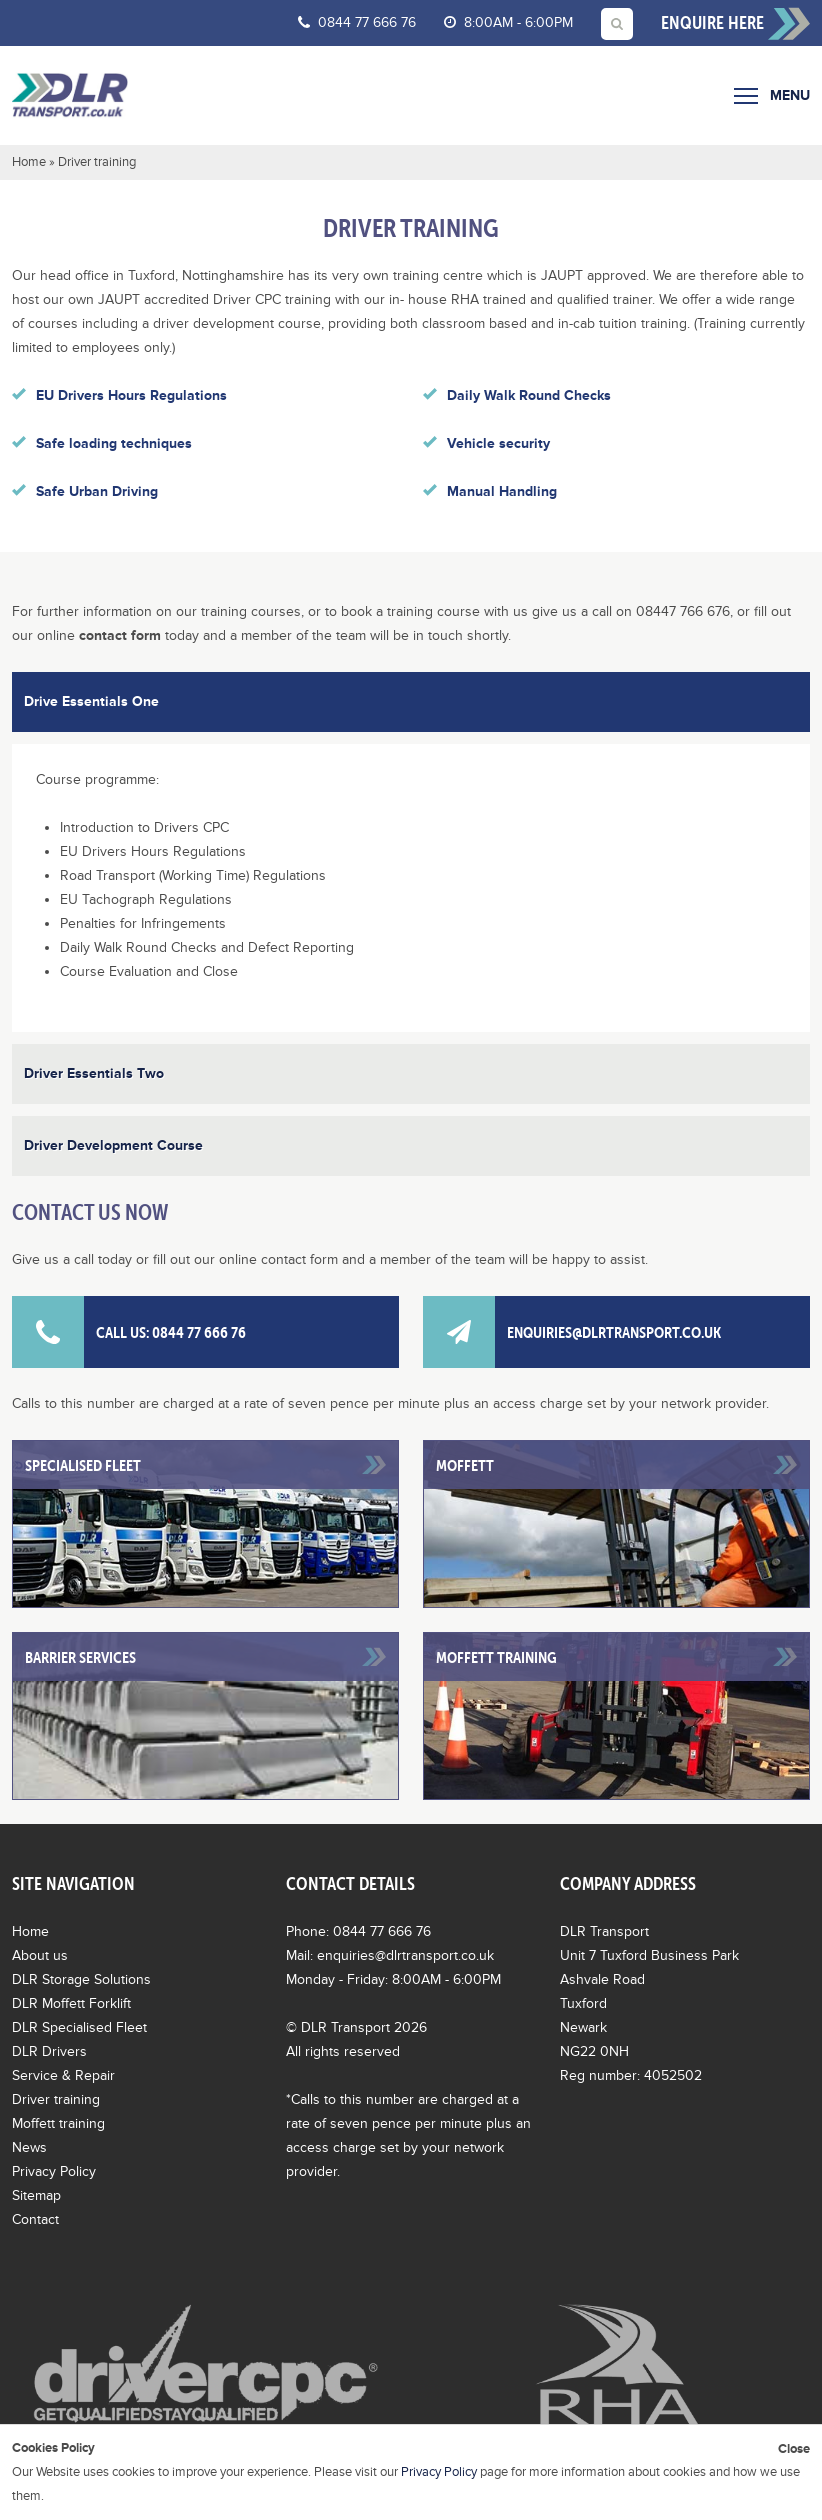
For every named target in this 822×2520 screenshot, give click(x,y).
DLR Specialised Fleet (79, 2027)
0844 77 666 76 (357, 22)
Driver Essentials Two (94, 1073)
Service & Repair (63, 2075)
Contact (35, 2219)
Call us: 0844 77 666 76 (129, 1332)
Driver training (56, 2099)
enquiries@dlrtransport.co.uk (572, 1332)
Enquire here (735, 24)
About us (40, 1955)
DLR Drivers (49, 2051)
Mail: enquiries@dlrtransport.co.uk (390, 1955)
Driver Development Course (113, 1145)
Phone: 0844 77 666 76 (358, 1931)
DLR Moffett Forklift (71, 2003)
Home (29, 162)
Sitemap (36, 2195)
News (29, 2147)
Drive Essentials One (91, 701)
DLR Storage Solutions (81, 1979)
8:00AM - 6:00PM (508, 22)
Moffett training (58, 2123)
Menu (772, 95)
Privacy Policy (54, 2171)
